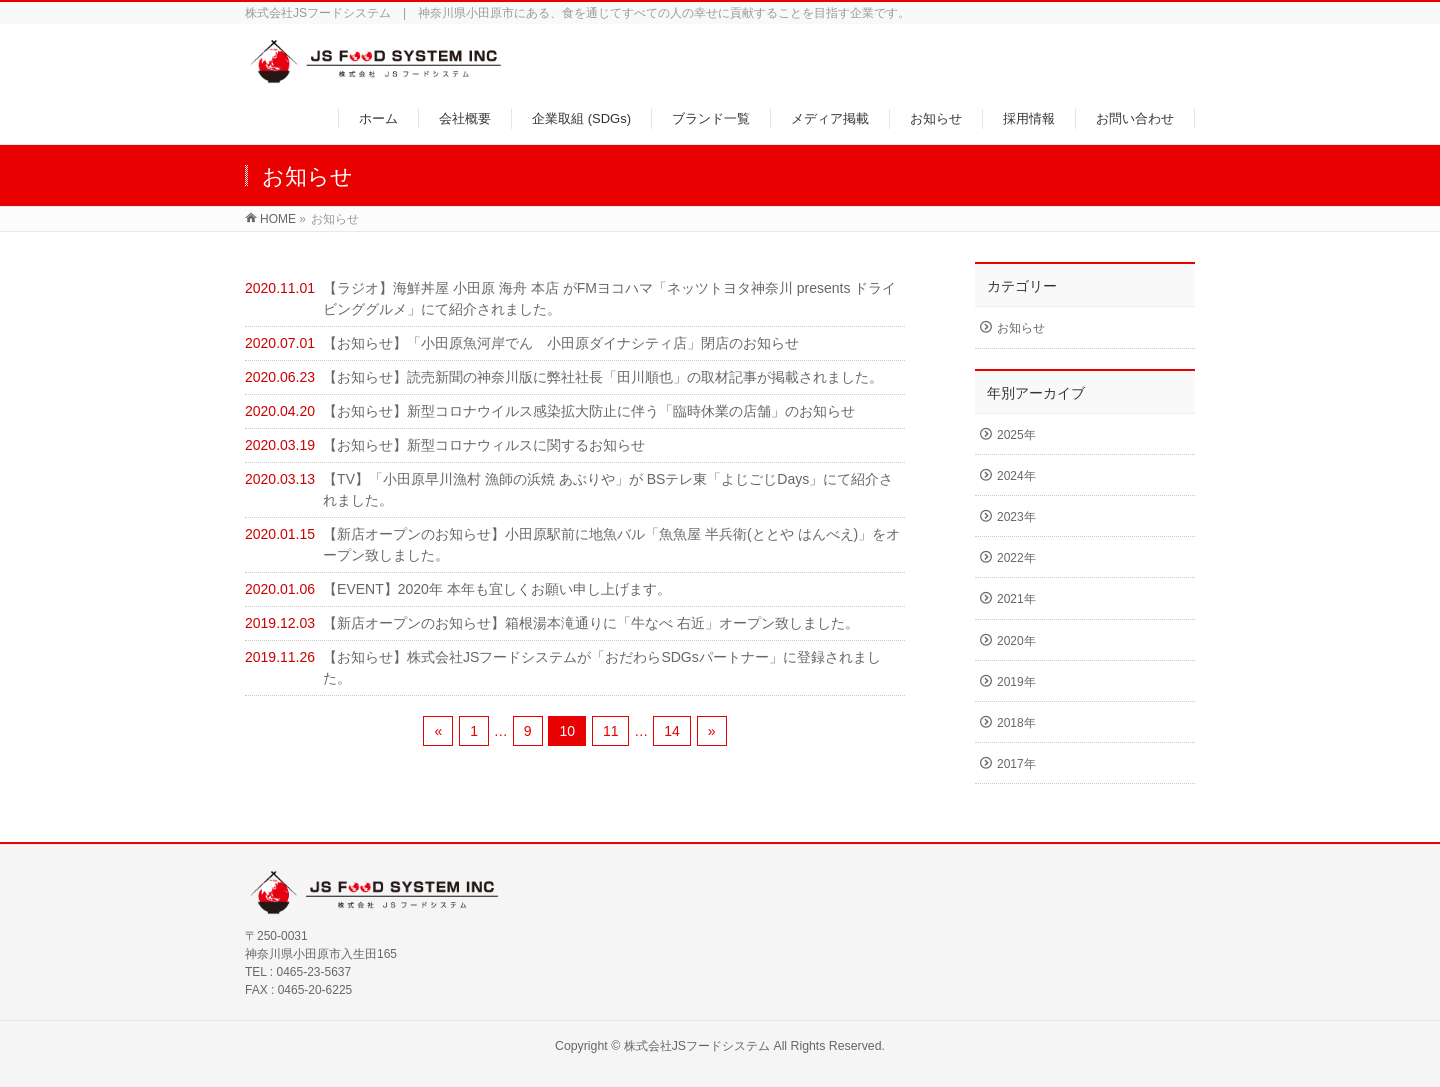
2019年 (1016, 682)
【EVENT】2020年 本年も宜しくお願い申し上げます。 (497, 589)
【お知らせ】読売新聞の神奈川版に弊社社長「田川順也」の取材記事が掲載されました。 (603, 377)
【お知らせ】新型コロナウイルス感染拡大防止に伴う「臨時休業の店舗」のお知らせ (589, 411)
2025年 (1016, 435)
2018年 (1016, 723)
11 (611, 731)
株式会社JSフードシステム (697, 1046)
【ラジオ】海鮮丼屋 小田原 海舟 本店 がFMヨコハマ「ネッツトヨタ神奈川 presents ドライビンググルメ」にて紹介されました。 (609, 298)
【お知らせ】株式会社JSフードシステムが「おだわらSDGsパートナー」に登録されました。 (602, 667)
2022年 (1016, 558)
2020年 (1016, 641)
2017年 (1016, 764)
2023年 (1016, 517)
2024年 (1016, 476)
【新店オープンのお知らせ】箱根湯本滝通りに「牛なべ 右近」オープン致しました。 (591, 623)
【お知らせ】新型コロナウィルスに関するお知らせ (484, 445)
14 (672, 731)
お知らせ (1021, 328)
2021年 (1016, 599)
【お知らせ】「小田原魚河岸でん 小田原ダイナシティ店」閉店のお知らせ (561, 343)
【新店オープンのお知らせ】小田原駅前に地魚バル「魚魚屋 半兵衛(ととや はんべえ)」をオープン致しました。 (611, 544)
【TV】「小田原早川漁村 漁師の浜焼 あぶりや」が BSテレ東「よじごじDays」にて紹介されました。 (608, 489)
